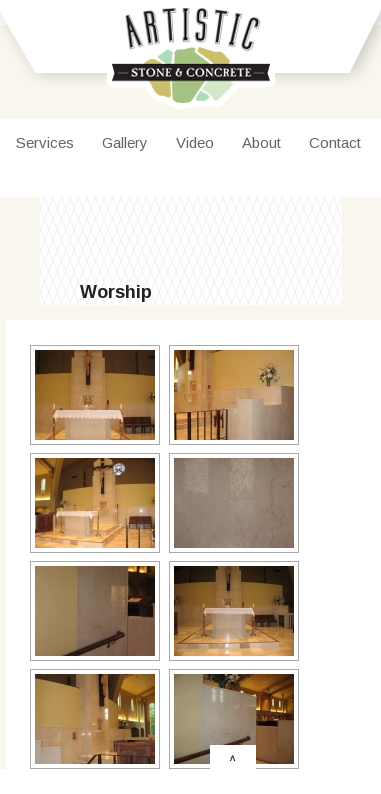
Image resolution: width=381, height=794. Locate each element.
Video (195, 142)
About (261, 142)
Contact (335, 142)
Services (45, 142)
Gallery (125, 142)
